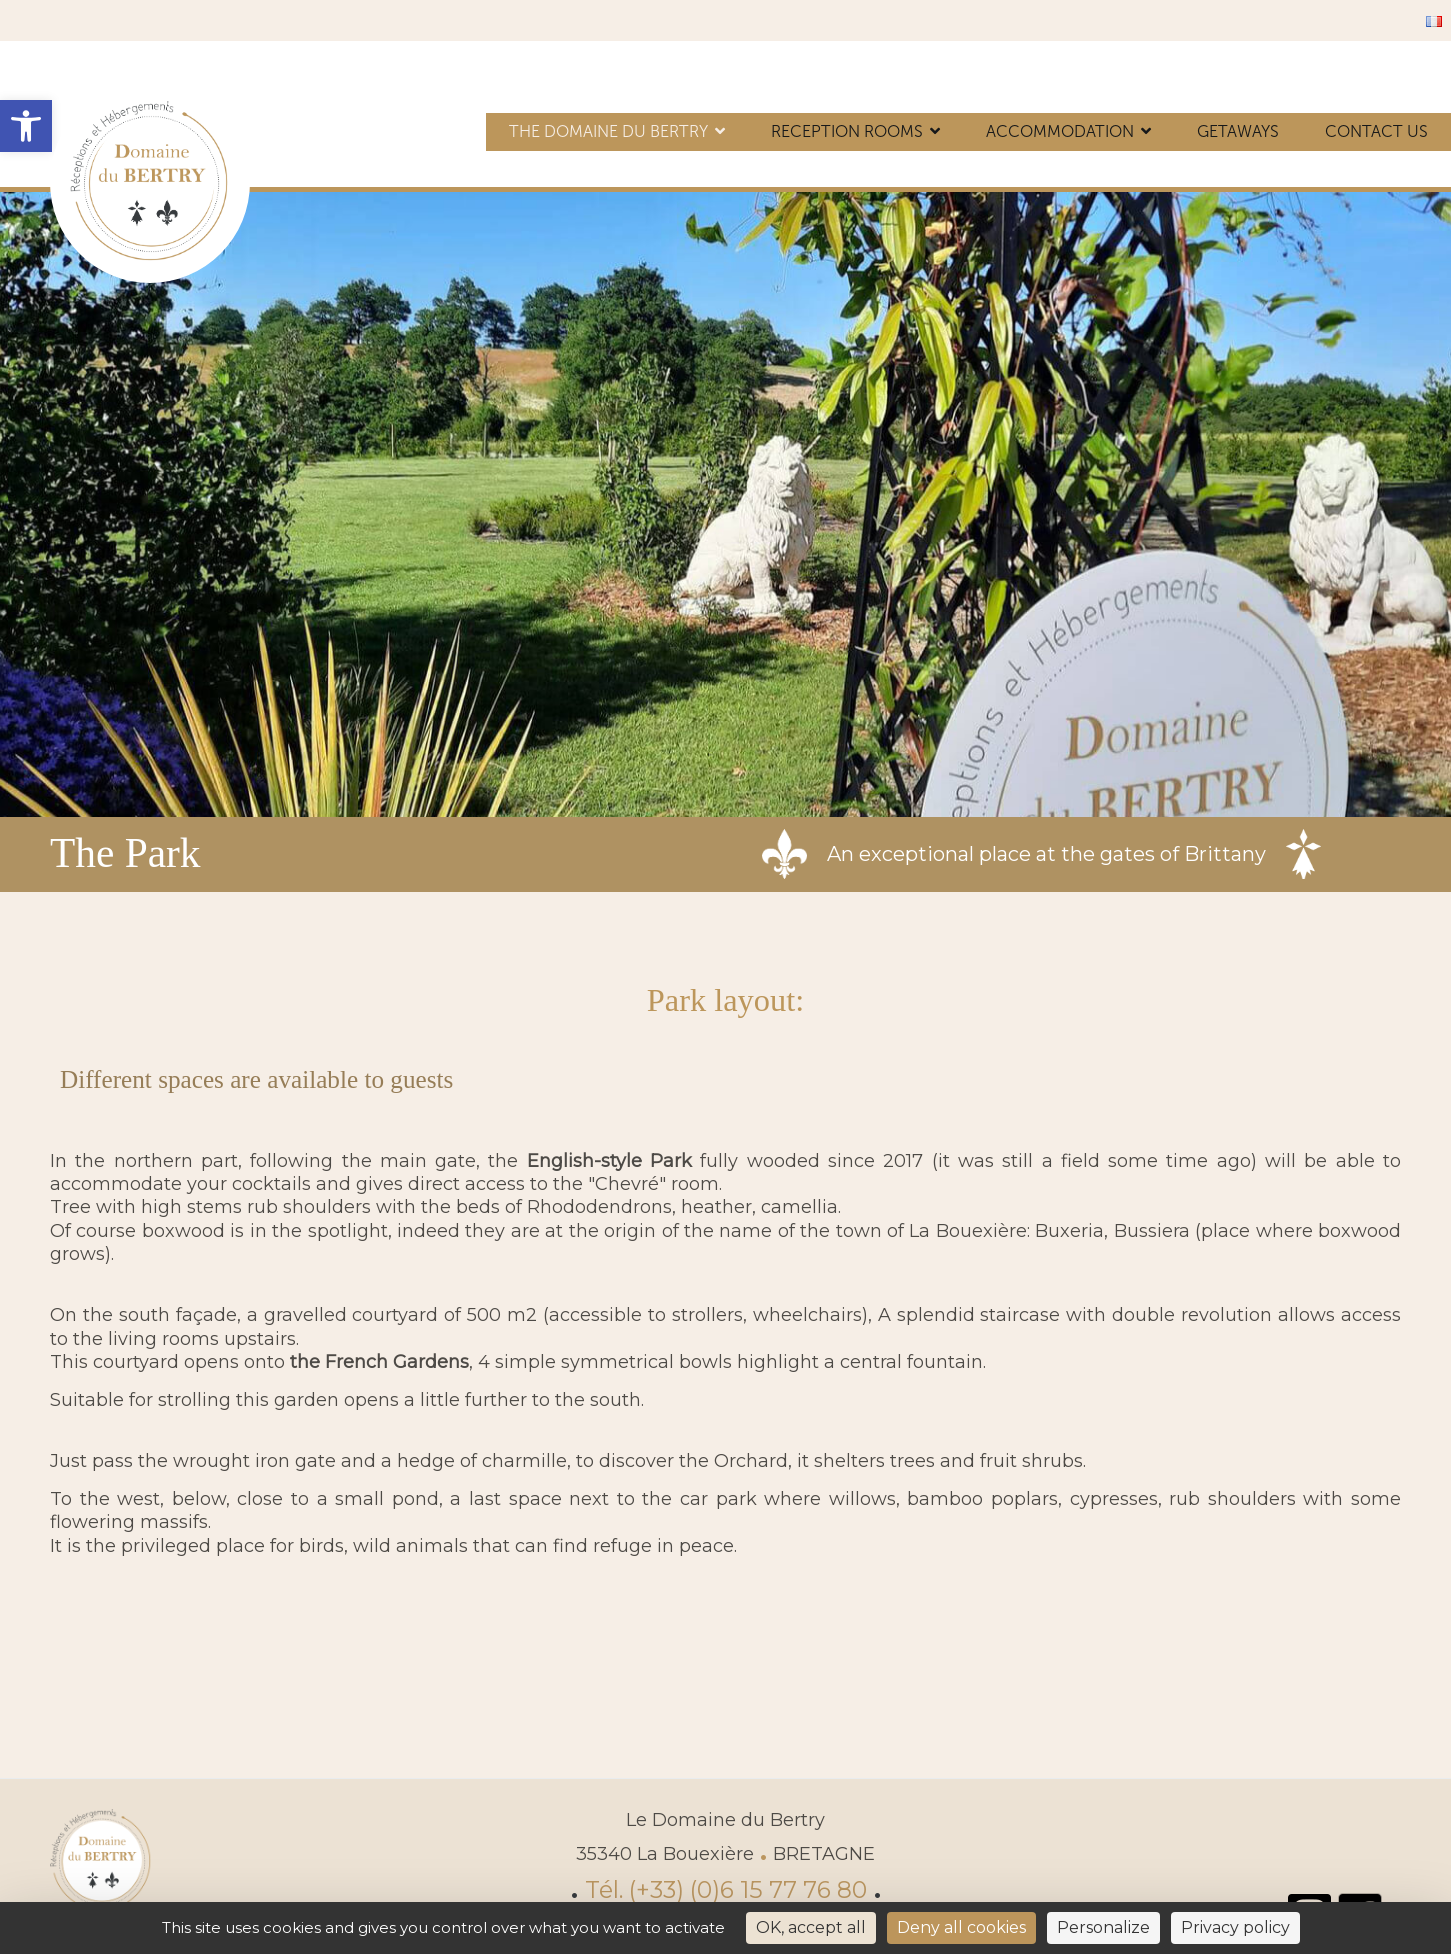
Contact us (1376, 131)
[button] (26, 126)
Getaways (1238, 131)
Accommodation (1060, 131)
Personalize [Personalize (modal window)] (1103, 1927)
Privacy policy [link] (1235, 1927)
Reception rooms (847, 131)
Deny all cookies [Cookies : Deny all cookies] (961, 1927)
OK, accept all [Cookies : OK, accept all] (811, 1927)
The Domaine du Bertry (608, 131)
